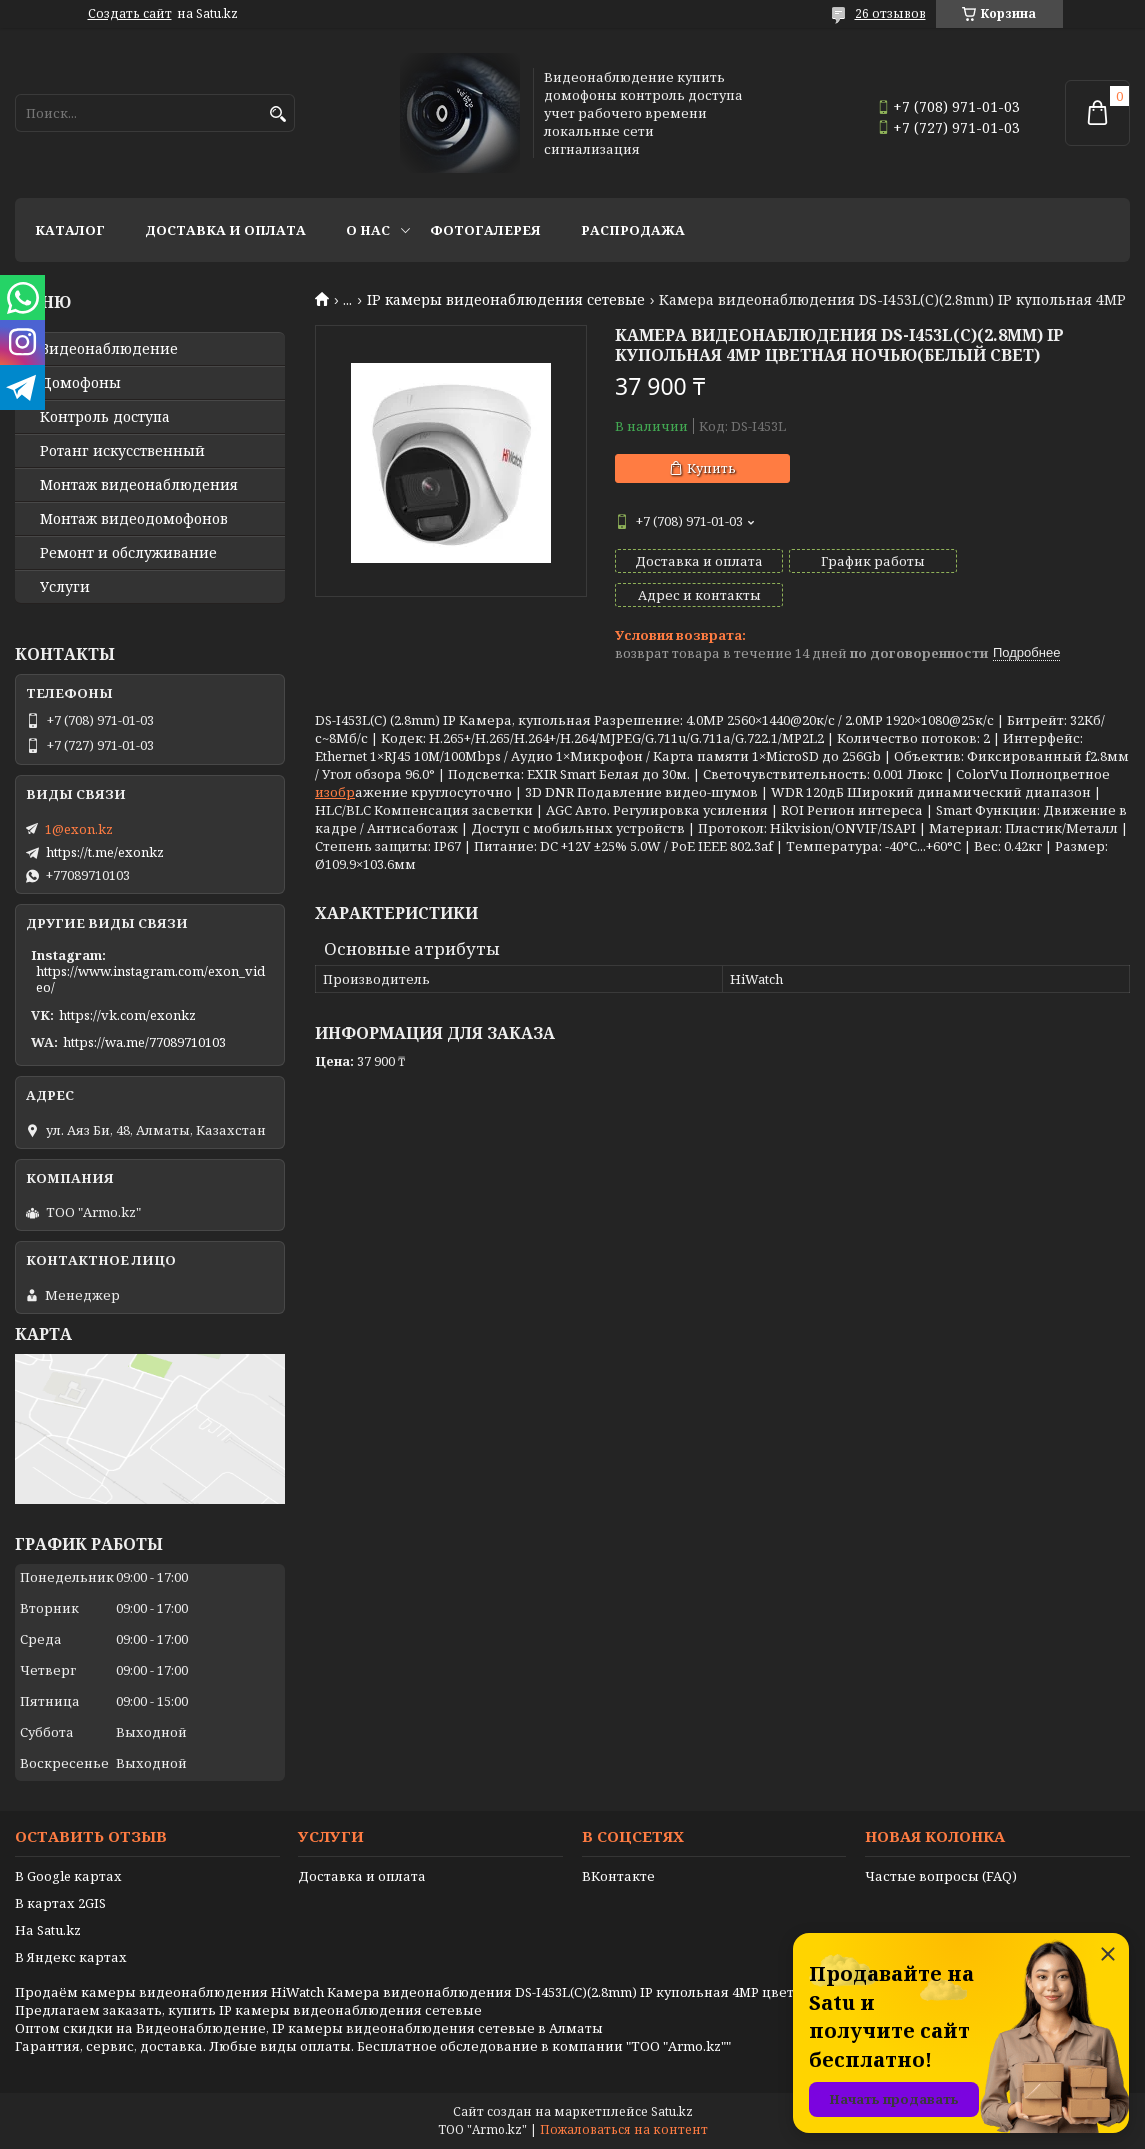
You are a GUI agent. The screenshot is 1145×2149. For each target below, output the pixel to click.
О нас (368, 230)
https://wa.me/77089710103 (144, 1042)
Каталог (70, 230)
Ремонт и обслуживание (128, 553)
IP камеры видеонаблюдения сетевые (506, 300)
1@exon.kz (79, 829)
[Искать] (277, 114)
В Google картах (68, 1876)
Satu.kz (672, 2111)
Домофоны (80, 383)
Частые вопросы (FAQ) (941, 1876)
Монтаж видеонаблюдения (139, 485)
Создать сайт (130, 14)
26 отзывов (890, 13)
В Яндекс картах (71, 1957)
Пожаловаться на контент (624, 2129)
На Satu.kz (48, 1930)
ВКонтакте (618, 1876)
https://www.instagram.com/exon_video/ (150, 979)
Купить (711, 468)
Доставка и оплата (225, 230)
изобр (335, 758)
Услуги (65, 587)
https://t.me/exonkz (105, 852)
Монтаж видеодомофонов (134, 519)
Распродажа (633, 230)
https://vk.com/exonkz (127, 1015)
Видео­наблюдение (109, 349)
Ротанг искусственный (122, 451)
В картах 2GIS (60, 1903)
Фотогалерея (485, 230)
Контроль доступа (105, 417)
